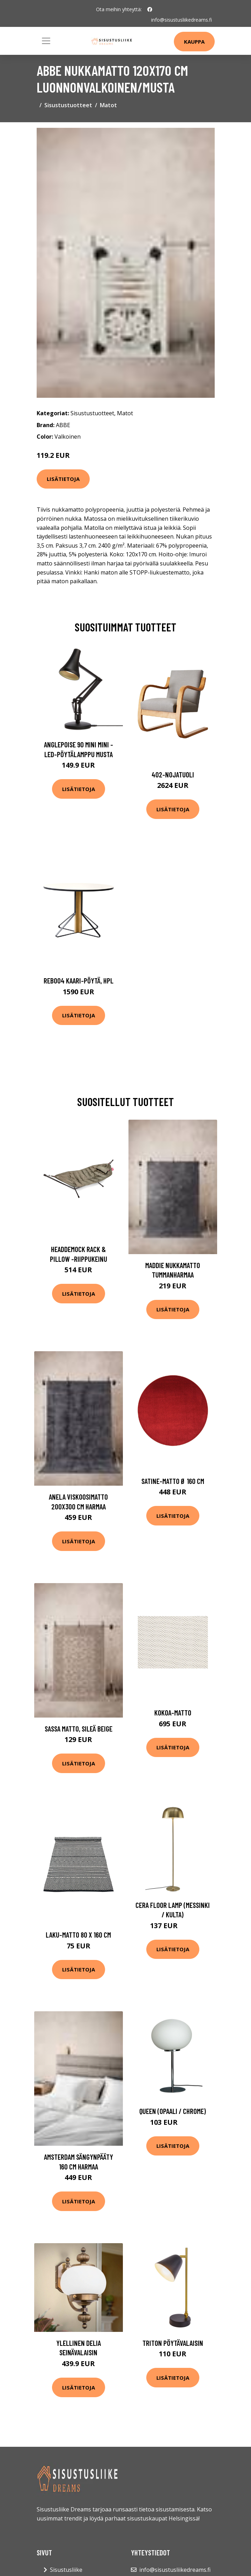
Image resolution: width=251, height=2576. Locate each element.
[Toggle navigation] (46, 40)
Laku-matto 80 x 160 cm (78, 1934)
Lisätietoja (63, 478)
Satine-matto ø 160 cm (172, 1481)
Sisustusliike (66, 2570)
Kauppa (194, 41)
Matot (108, 105)
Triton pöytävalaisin (172, 2343)
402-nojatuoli (173, 774)
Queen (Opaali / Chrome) (172, 2111)
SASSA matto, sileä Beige (78, 1728)
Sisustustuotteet (68, 105)
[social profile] (150, 9)
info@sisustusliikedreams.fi (181, 19)
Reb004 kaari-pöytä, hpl (78, 980)
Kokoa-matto (172, 1712)
